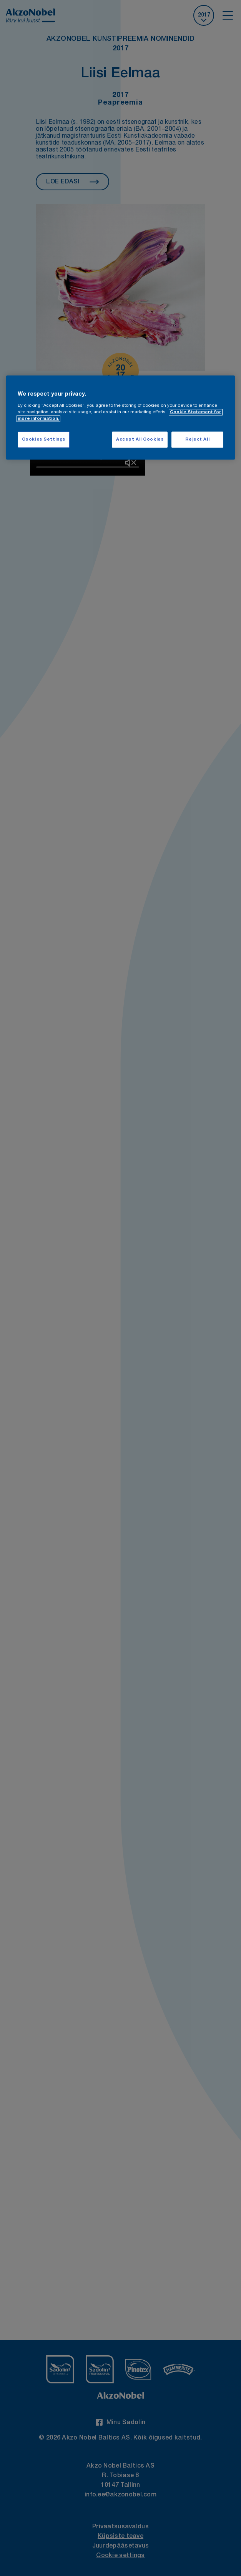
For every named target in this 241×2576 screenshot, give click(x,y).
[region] (120, 418)
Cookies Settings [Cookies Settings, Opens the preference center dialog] (43, 439)
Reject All (197, 439)
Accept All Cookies (139, 439)
